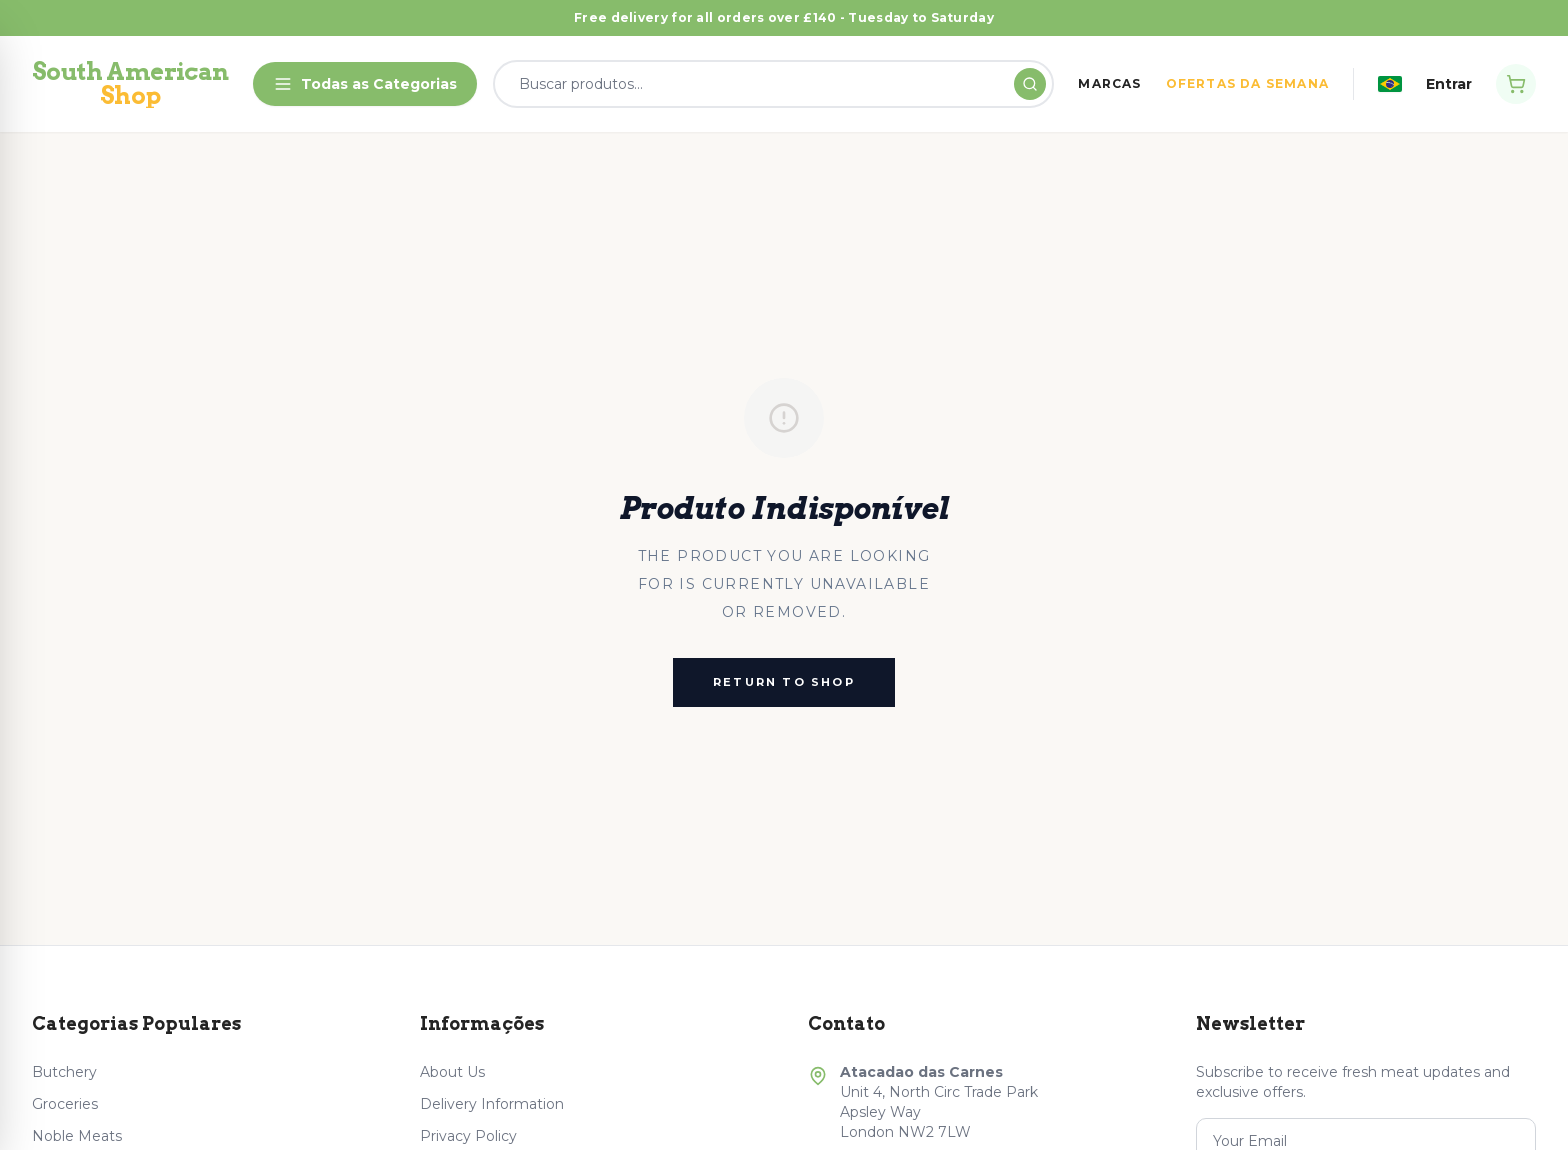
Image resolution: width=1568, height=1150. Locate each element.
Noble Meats (77, 1136)
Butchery (64, 1072)
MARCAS (1109, 83)
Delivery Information (492, 1104)
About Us (452, 1072)
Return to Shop (784, 682)
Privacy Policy (468, 1136)
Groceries (65, 1104)
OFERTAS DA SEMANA (1247, 83)
